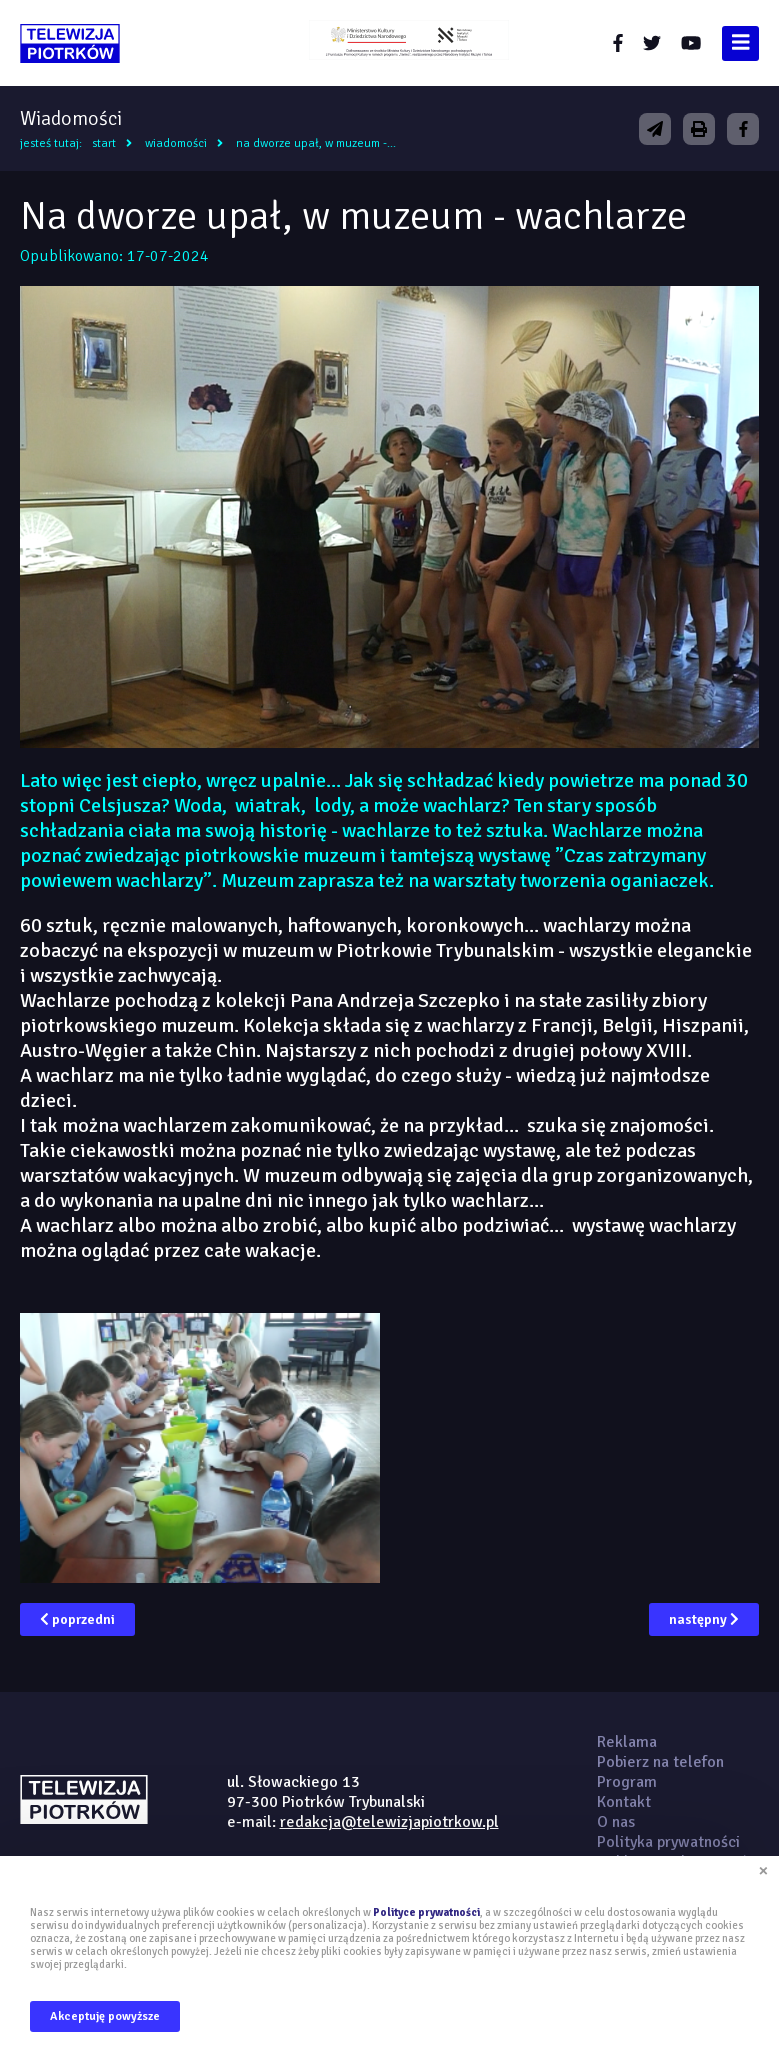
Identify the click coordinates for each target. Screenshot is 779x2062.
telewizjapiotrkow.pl (70, 43)
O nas (616, 1822)
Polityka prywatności (668, 1842)
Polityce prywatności (426, 1912)
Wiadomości (176, 143)
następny (704, 1619)
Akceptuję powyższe (105, 2016)
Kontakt (624, 1802)
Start (104, 143)
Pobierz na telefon (660, 1762)
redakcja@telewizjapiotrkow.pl (389, 1822)
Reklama (627, 1742)
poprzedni (77, 1619)
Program (627, 1782)
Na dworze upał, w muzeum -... (316, 143)
